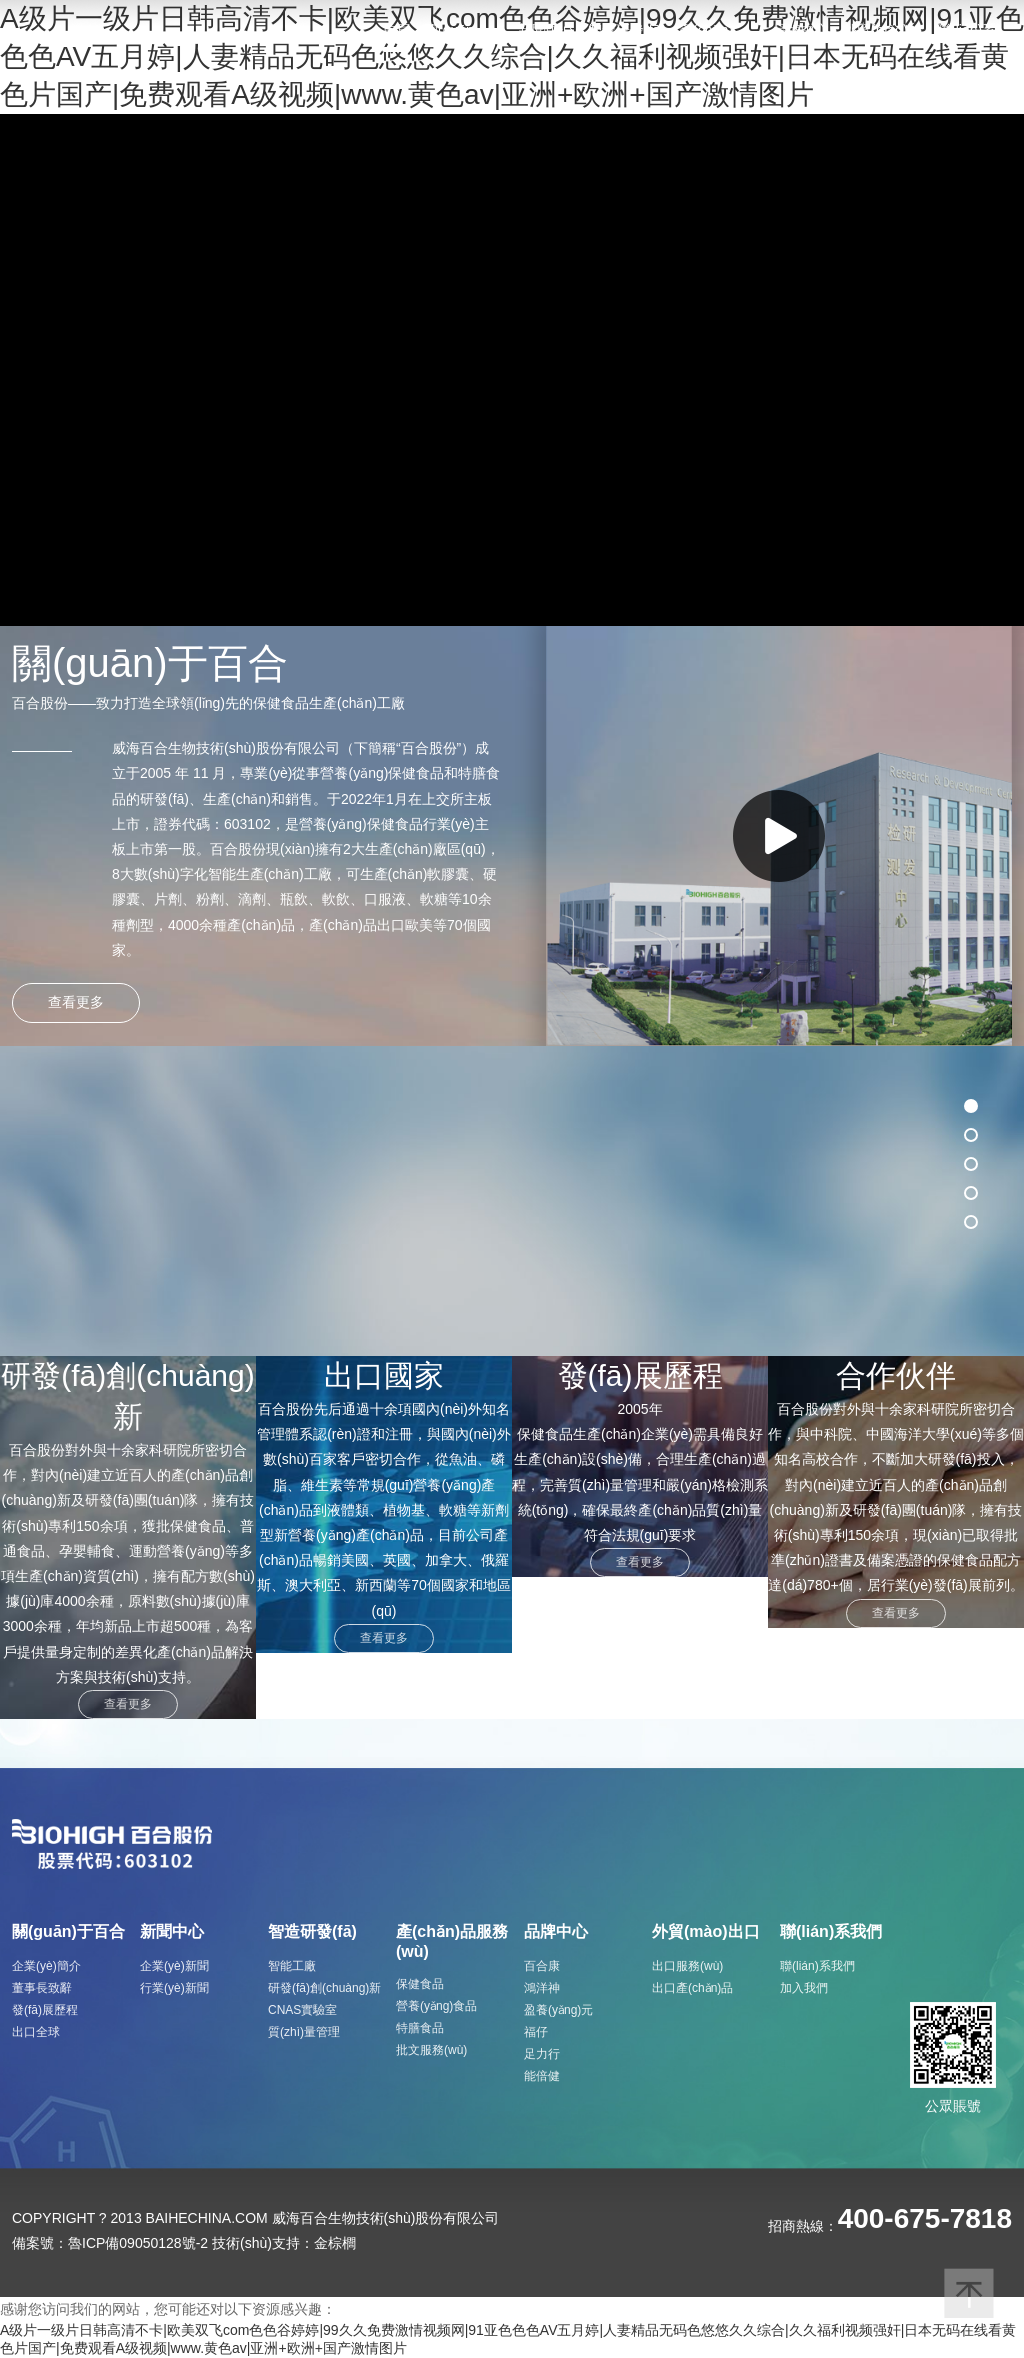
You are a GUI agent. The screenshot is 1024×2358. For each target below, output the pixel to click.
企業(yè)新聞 (174, 1966)
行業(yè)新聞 (174, 1988)
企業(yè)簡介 (46, 1966)
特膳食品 (420, 2028)
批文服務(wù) (431, 2050)
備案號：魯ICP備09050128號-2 (110, 2243)
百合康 (542, 1966)
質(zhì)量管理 (304, 2032)
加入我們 (804, 1988)
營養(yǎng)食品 (436, 2006)
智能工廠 (292, 1966)
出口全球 (36, 2032)
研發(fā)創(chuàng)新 (324, 1988)
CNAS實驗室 (302, 2010)
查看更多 (128, 1704)
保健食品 (420, 1984)
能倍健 (542, 2076)
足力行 (542, 2054)
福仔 (536, 2032)
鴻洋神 (542, 1988)
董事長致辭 (42, 1988)
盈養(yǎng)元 (558, 2010)
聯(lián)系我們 (817, 1966)
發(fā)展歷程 (45, 2010)
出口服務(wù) (687, 1966)
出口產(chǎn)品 (692, 1988)
